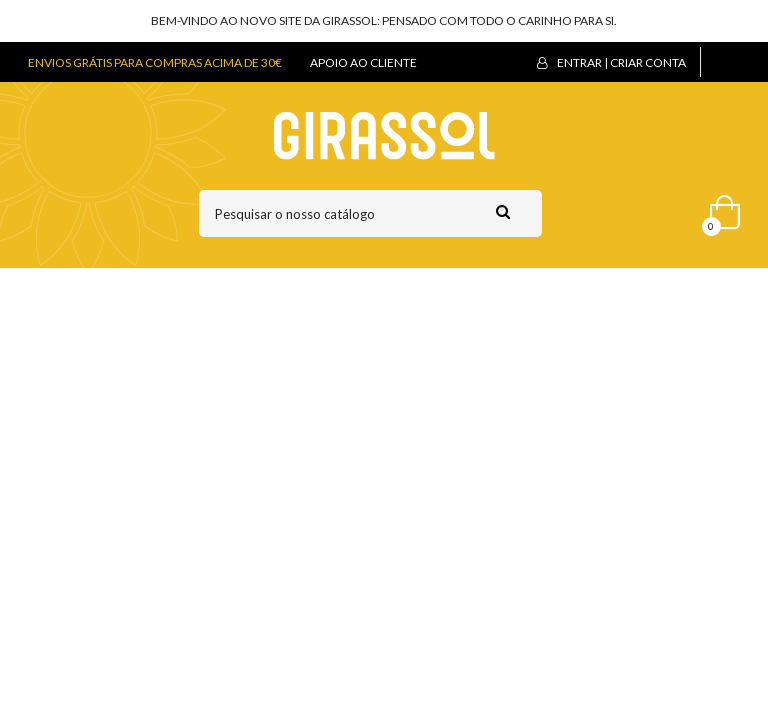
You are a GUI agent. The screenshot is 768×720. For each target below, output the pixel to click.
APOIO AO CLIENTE (363, 62)
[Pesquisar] (370, 213)
